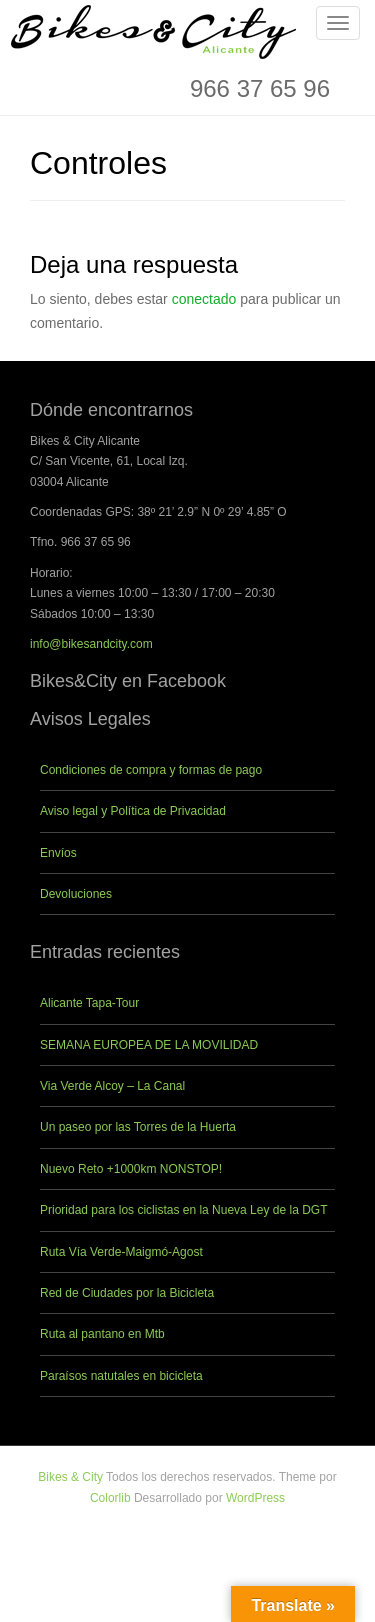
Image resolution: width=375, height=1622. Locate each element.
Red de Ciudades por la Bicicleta (127, 1293)
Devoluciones (76, 894)
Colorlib (110, 1498)
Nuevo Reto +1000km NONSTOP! (131, 1169)
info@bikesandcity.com (91, 644)
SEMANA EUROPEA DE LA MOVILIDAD (149, 1045)
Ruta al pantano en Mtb (102, 1334)
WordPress (255, 1498)
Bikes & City (70, 1477)
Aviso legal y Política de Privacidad (133, 811)
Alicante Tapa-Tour (89, 1003)
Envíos (58, 853)
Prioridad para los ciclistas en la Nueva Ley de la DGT (183, 1210)
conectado (204, 299)
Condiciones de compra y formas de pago (151, 770)
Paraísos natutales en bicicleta (121, 1376)
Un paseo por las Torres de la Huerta (138, 1127)
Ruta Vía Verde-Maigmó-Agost (121, 1252)
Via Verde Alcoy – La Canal (112, 1086)
